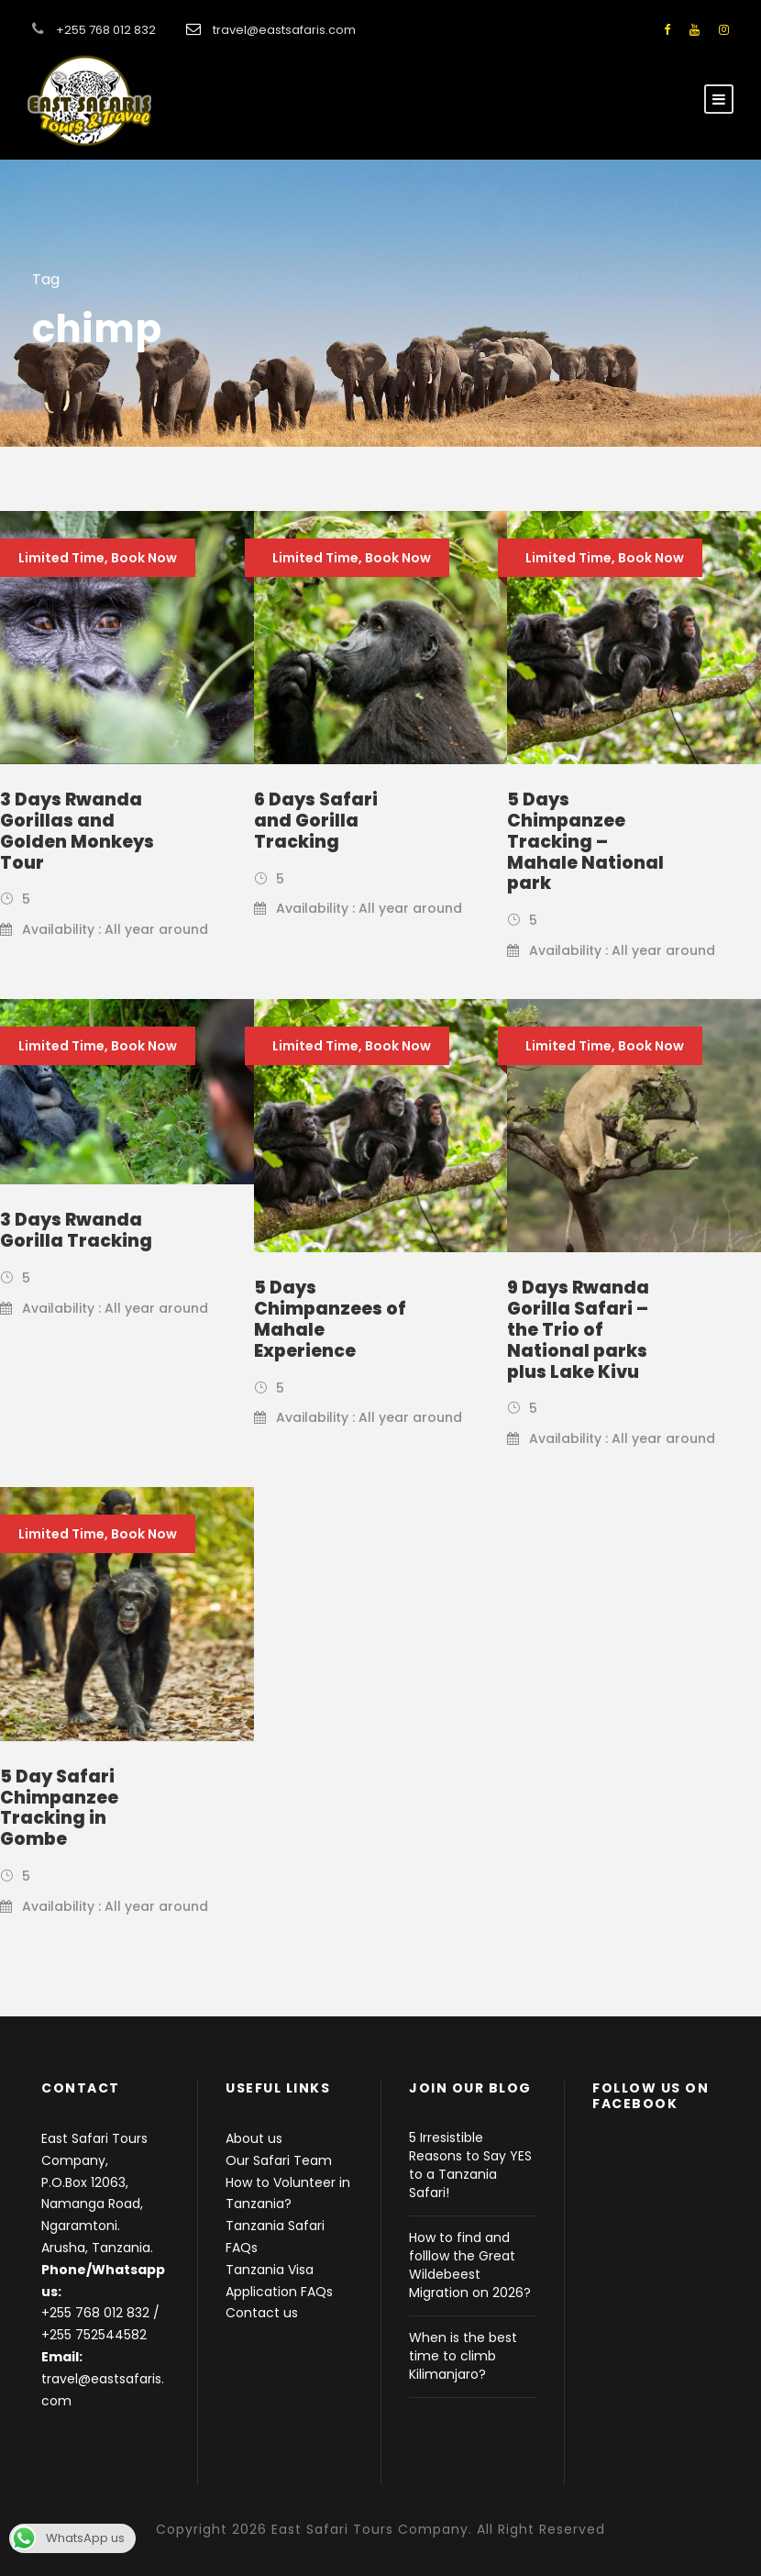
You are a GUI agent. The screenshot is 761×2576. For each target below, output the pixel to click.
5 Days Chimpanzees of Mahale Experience (330, 1318)
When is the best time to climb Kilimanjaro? (463, 2355)
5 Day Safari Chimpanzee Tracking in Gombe (59, 1807)
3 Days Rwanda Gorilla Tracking (76, 1230)
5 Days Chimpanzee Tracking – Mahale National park (585, 841)
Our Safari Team (279, 2160)
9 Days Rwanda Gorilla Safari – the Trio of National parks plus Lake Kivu (578, 1329)
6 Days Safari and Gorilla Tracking (316, 820)
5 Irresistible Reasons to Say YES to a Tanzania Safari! (470, 2165)
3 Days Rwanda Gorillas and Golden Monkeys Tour (77, 830)
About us (254, 2138)
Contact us (262, 2313)
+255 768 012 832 (95, 2313)
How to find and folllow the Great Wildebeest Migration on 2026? (470, 2265)
